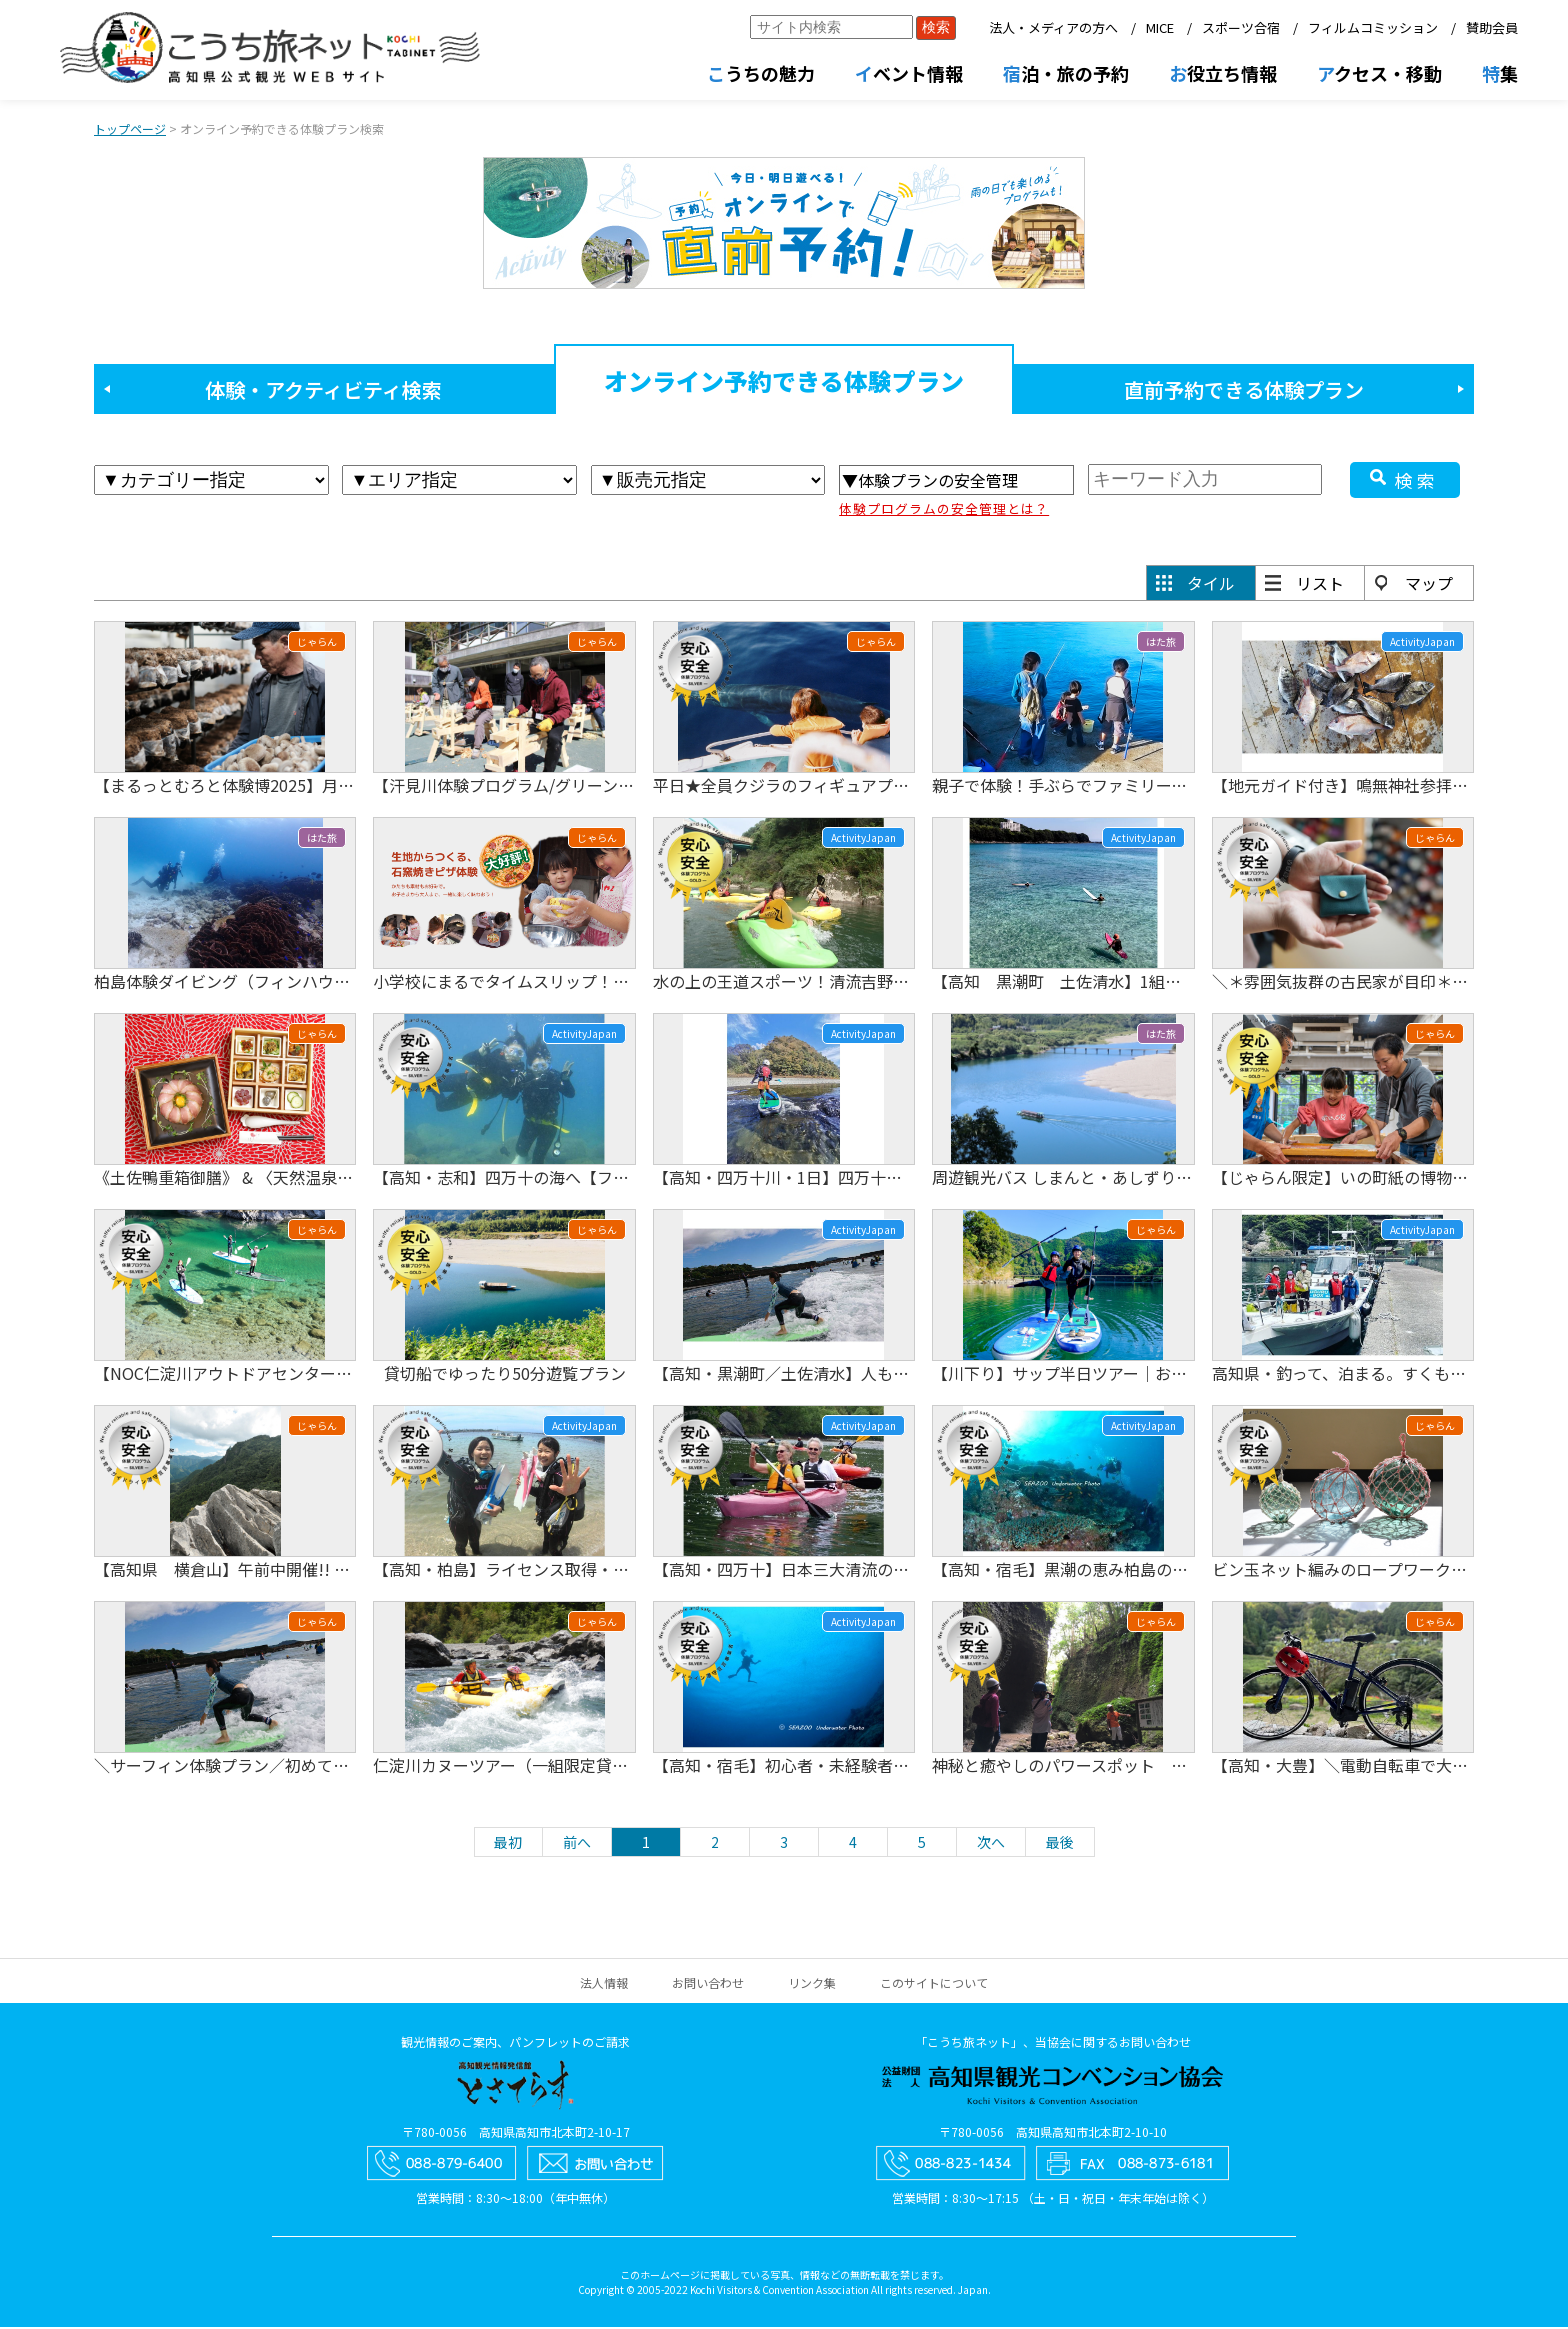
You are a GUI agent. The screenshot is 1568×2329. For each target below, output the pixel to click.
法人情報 (604, 1984)
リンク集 (812, 1984)
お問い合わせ (708, 1984)
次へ (991, 1844)
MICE (1160, 27)
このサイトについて (934, 1984)
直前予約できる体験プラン (1244, 391)
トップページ (130, 130)
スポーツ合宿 (1241, 27)
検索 (1417, 482)
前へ (577, 1844)
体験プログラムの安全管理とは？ (944, 510)
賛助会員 (1492, 27)
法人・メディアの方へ (1053, 27)
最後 (1060, 1844)
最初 (508, 1844)
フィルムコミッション (1373, 27)
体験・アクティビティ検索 (323, 391)
